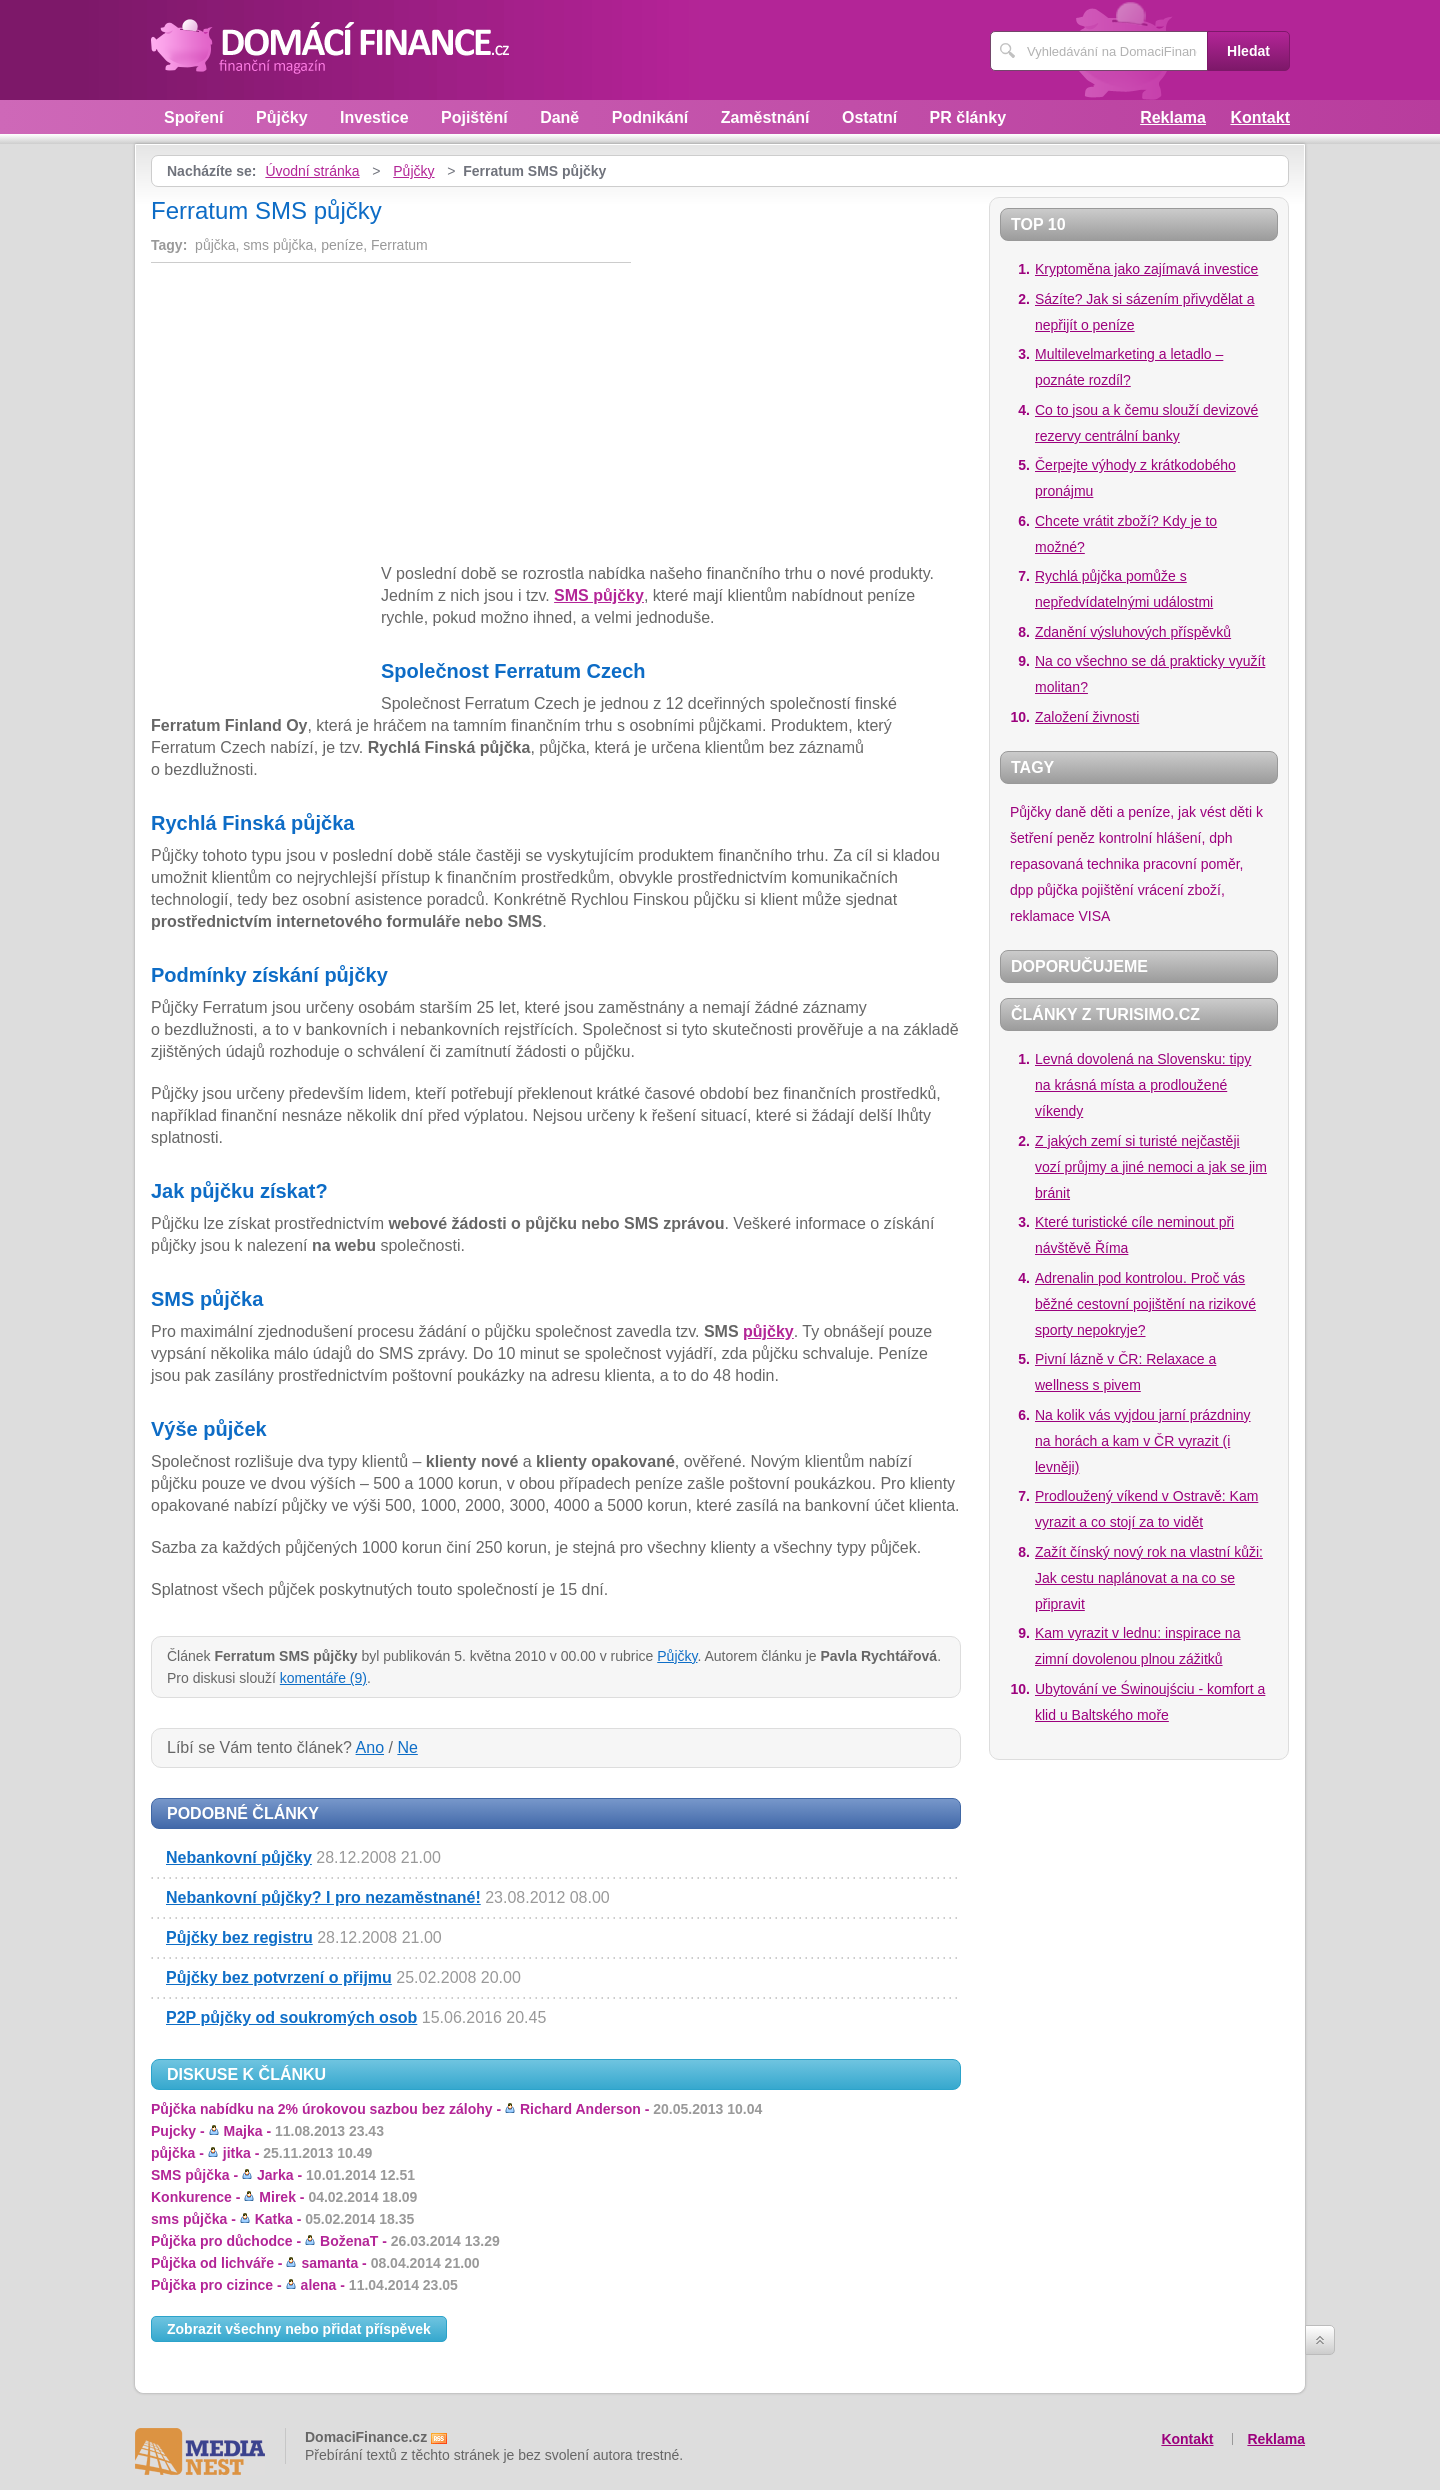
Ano (370, 1747)
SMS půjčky (599, 595)
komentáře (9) (323, 1678)
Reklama (1173, 117)
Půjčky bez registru (239, 1937)
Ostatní (869, 117)
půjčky (768, 1331)
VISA (1094, 916)
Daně (559, 117)
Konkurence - (284, 2197)
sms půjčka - (282, 2219)
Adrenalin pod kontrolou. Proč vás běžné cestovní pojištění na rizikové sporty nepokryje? (1145, 1304)
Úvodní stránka (312, 171)
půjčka (1057, 890)
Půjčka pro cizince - (304, 2285)
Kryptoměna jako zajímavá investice (1146, 269)
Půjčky (282, 117)
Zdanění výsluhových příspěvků (1133, 632)
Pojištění (474, 117)
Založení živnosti (1087, 717)
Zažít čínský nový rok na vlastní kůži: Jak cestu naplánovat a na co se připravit (1149, 1578)
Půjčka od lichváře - (315, 2263)
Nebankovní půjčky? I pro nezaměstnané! (323, 1897)
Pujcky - (267, 2131)
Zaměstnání (765, 117)
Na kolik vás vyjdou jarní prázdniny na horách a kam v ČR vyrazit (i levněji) (1143, 1441)
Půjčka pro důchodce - (325, 2241)
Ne (407, 1747)
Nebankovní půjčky (239, 1857)
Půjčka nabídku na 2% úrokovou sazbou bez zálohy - (456, 2109)
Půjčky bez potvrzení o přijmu (279, 1977)
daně (1070, 812)
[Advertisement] (319, 417)
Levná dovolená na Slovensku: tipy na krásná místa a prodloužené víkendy (1143, 1085)
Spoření (194, 117)
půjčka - (261, 2153)
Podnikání (650, 117)
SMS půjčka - (283, 2175)
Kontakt (1260, 117)
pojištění (1108, 890)
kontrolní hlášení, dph (1166, 838)
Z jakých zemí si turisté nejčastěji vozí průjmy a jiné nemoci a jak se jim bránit (1151, 1167)
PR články (968, 117)
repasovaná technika (1074, 864)
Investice (374, 117)
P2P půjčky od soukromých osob (291, 2017)
